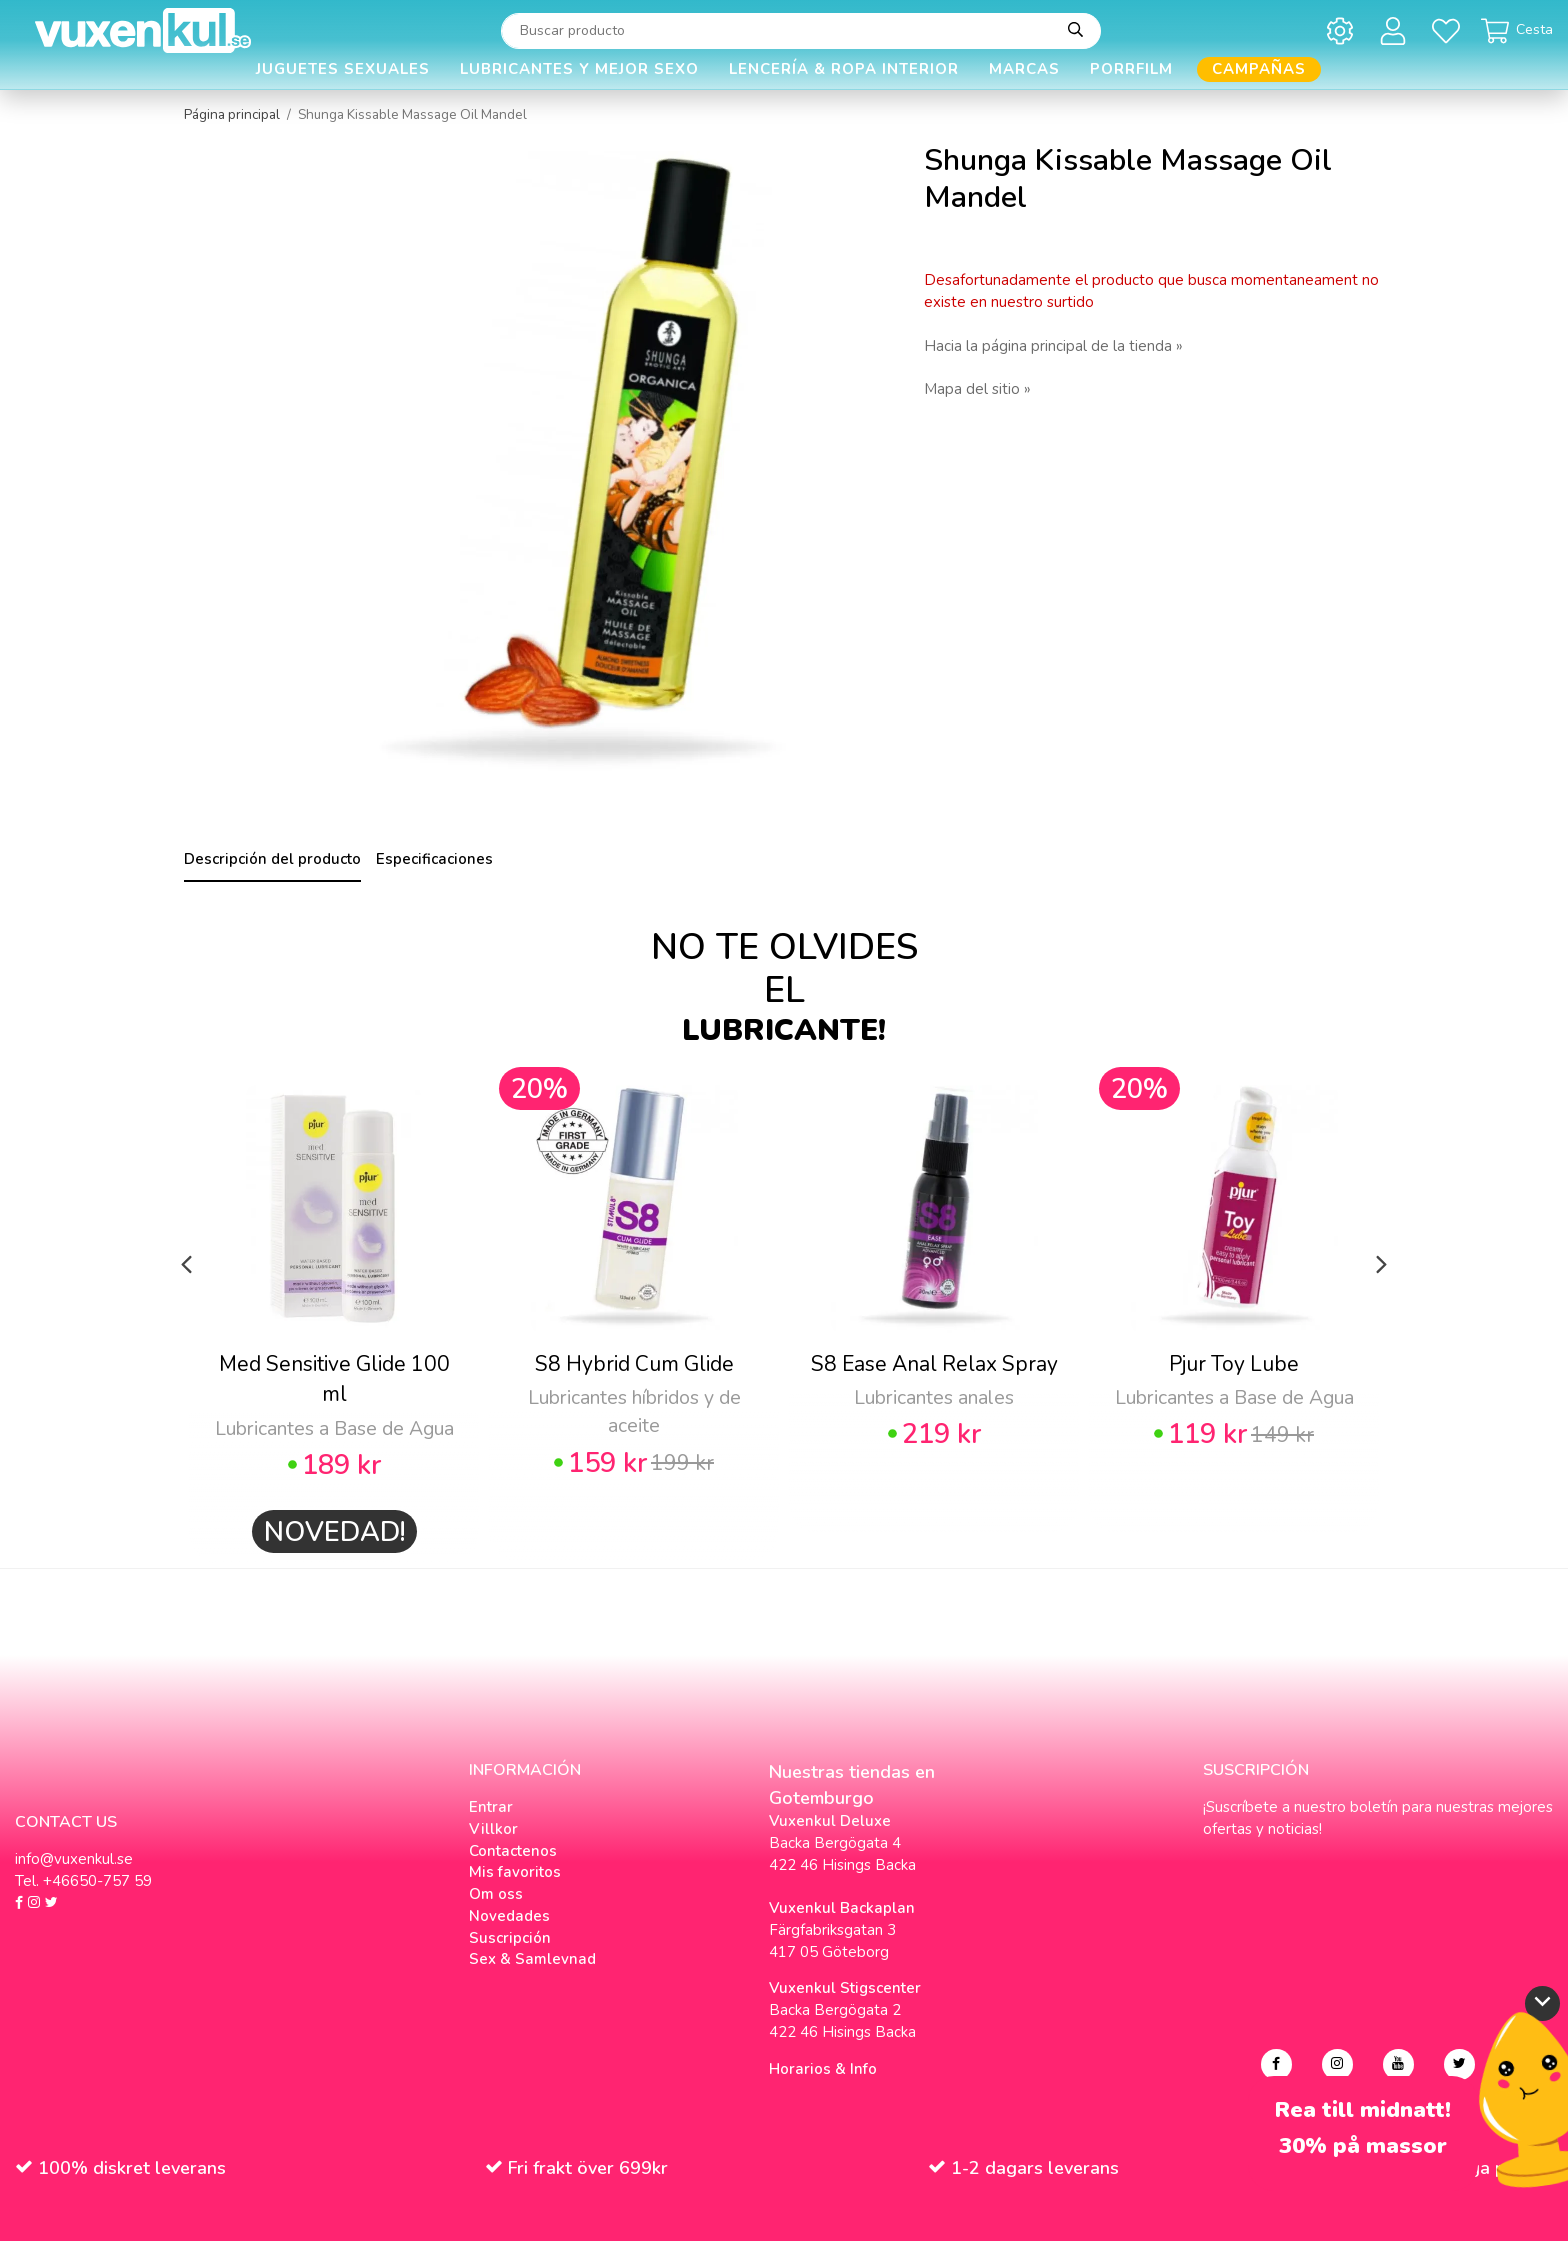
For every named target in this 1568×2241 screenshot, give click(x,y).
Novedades (509, 1916)
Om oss (496, 1894)
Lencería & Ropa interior (844, 69)
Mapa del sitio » (977, 389)
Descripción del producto (272, 859)
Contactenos (513, 1851)
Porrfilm (1131, 69)
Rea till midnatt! (1363, 2110)
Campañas (1259, 69)
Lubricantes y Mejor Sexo (579, 69)
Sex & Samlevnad (532, 1959)
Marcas (1024, 69)
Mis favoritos (515, 1872)
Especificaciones (434, 859)
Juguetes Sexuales (343, 69)
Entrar (491, 1807)
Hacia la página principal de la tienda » (1053, 346)
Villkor (493, 1829)
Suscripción (510, 1938)
